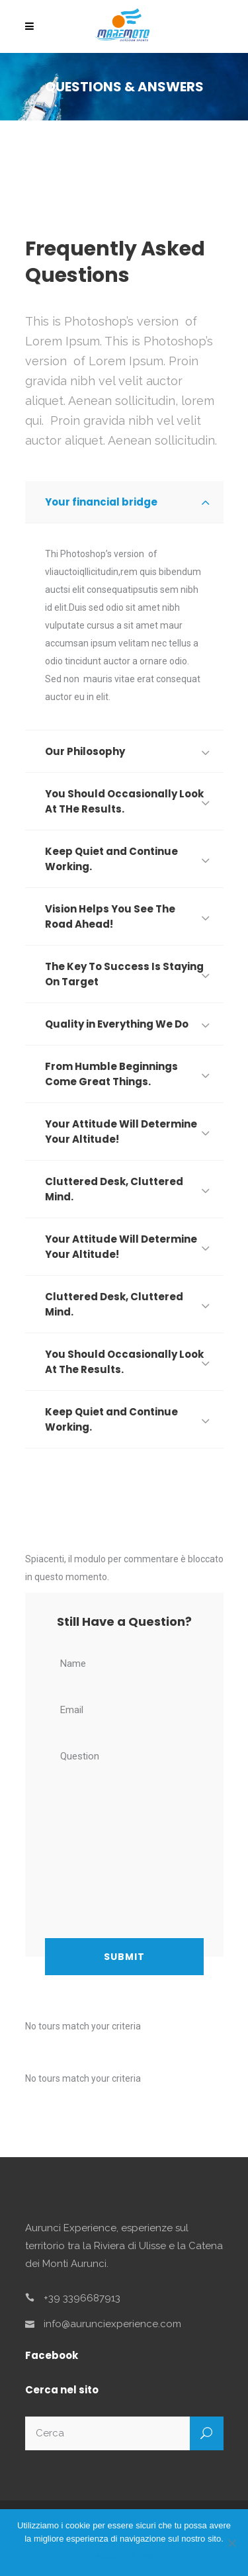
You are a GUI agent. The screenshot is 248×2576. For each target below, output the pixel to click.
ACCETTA (115, 2556)
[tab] (124, 502)
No (147, 2556)
